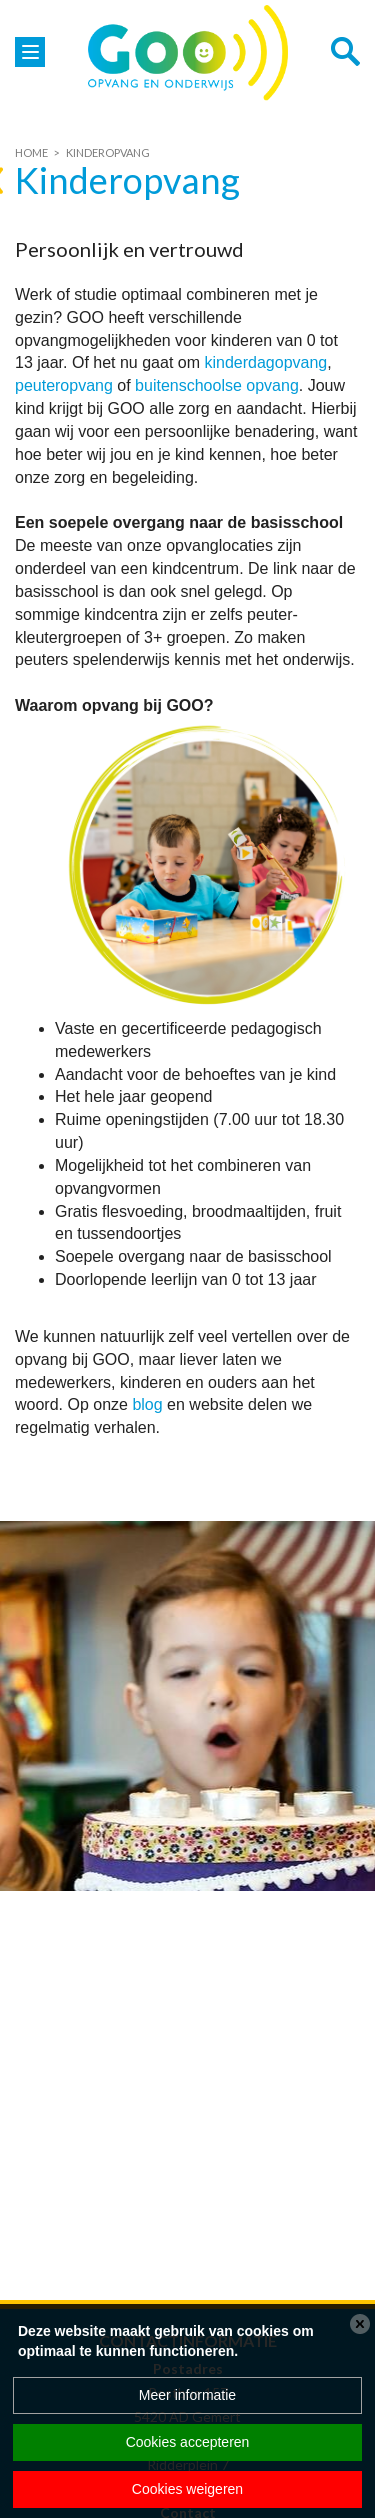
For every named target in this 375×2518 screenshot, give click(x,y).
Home (31, 152)
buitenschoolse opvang (217, 385)
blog (147, 1404)
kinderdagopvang (265, 362)
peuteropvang (64, 385)
